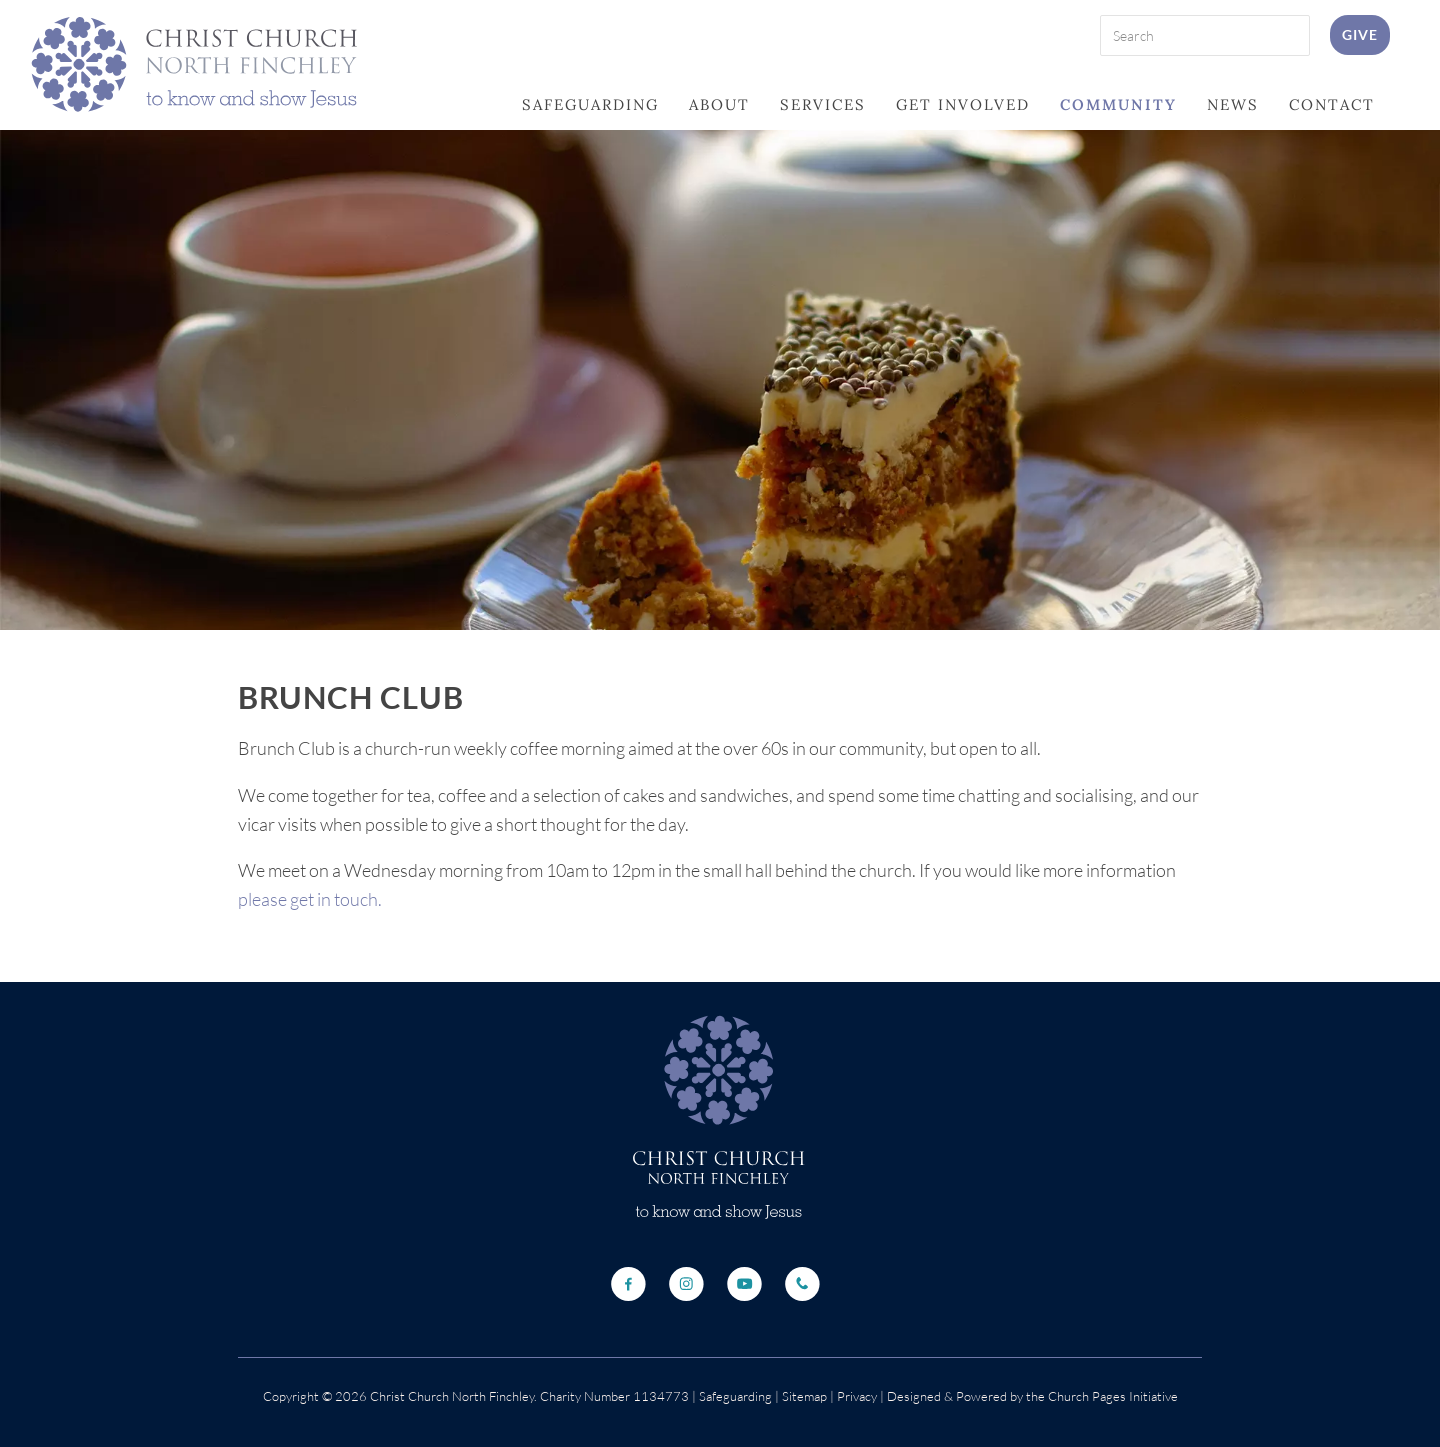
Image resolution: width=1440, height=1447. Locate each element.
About (719, 104)
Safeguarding (590, 104)
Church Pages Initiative (1113, 1396)
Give (1360, 34)
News (1233, 104)
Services (823, 104)
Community (1118, 104)
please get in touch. (310, 899)
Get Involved (963, 104)
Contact (1332, 104)
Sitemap (804, 1396)
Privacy (855, 1396)
